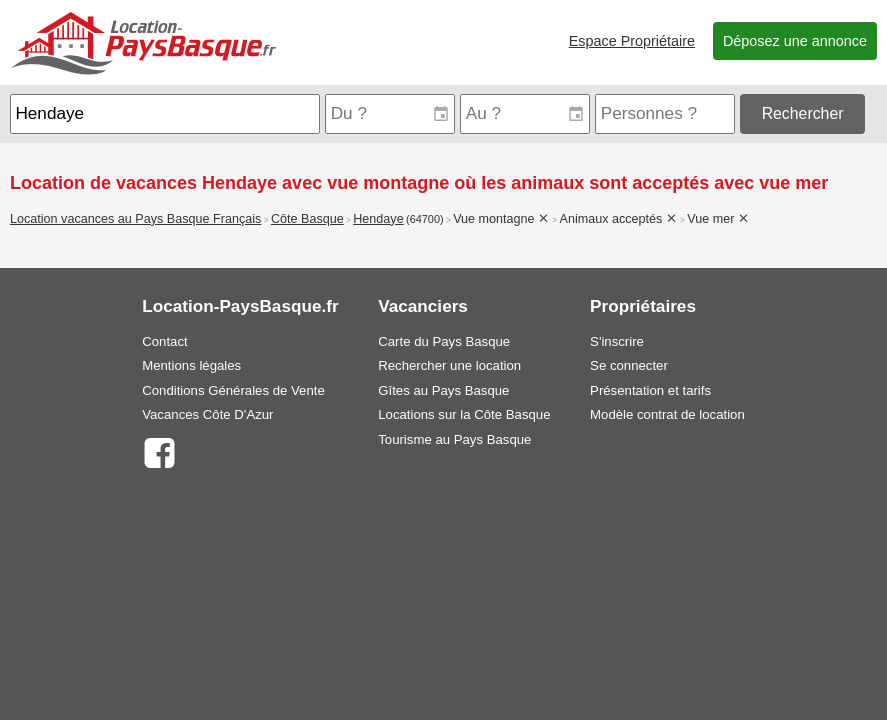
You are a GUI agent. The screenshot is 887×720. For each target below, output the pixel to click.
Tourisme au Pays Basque (454, 439)
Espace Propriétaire (632, 41)
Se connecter (629, 365)
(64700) (425, 219)
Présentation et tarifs (650, 390)
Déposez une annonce (795, 41)
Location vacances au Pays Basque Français (135, 219)
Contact (164, 341)
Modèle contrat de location (667, 414)
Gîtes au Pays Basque (443, 390)
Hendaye (378, 219)
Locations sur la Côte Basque (464, 414)
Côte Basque (307, 219)
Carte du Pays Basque (444, 341)
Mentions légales (191, 365)
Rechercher (803, 113)
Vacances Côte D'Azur (207, 414)
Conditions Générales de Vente (233, 390)
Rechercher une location (449, 365)
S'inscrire (617, 341)
